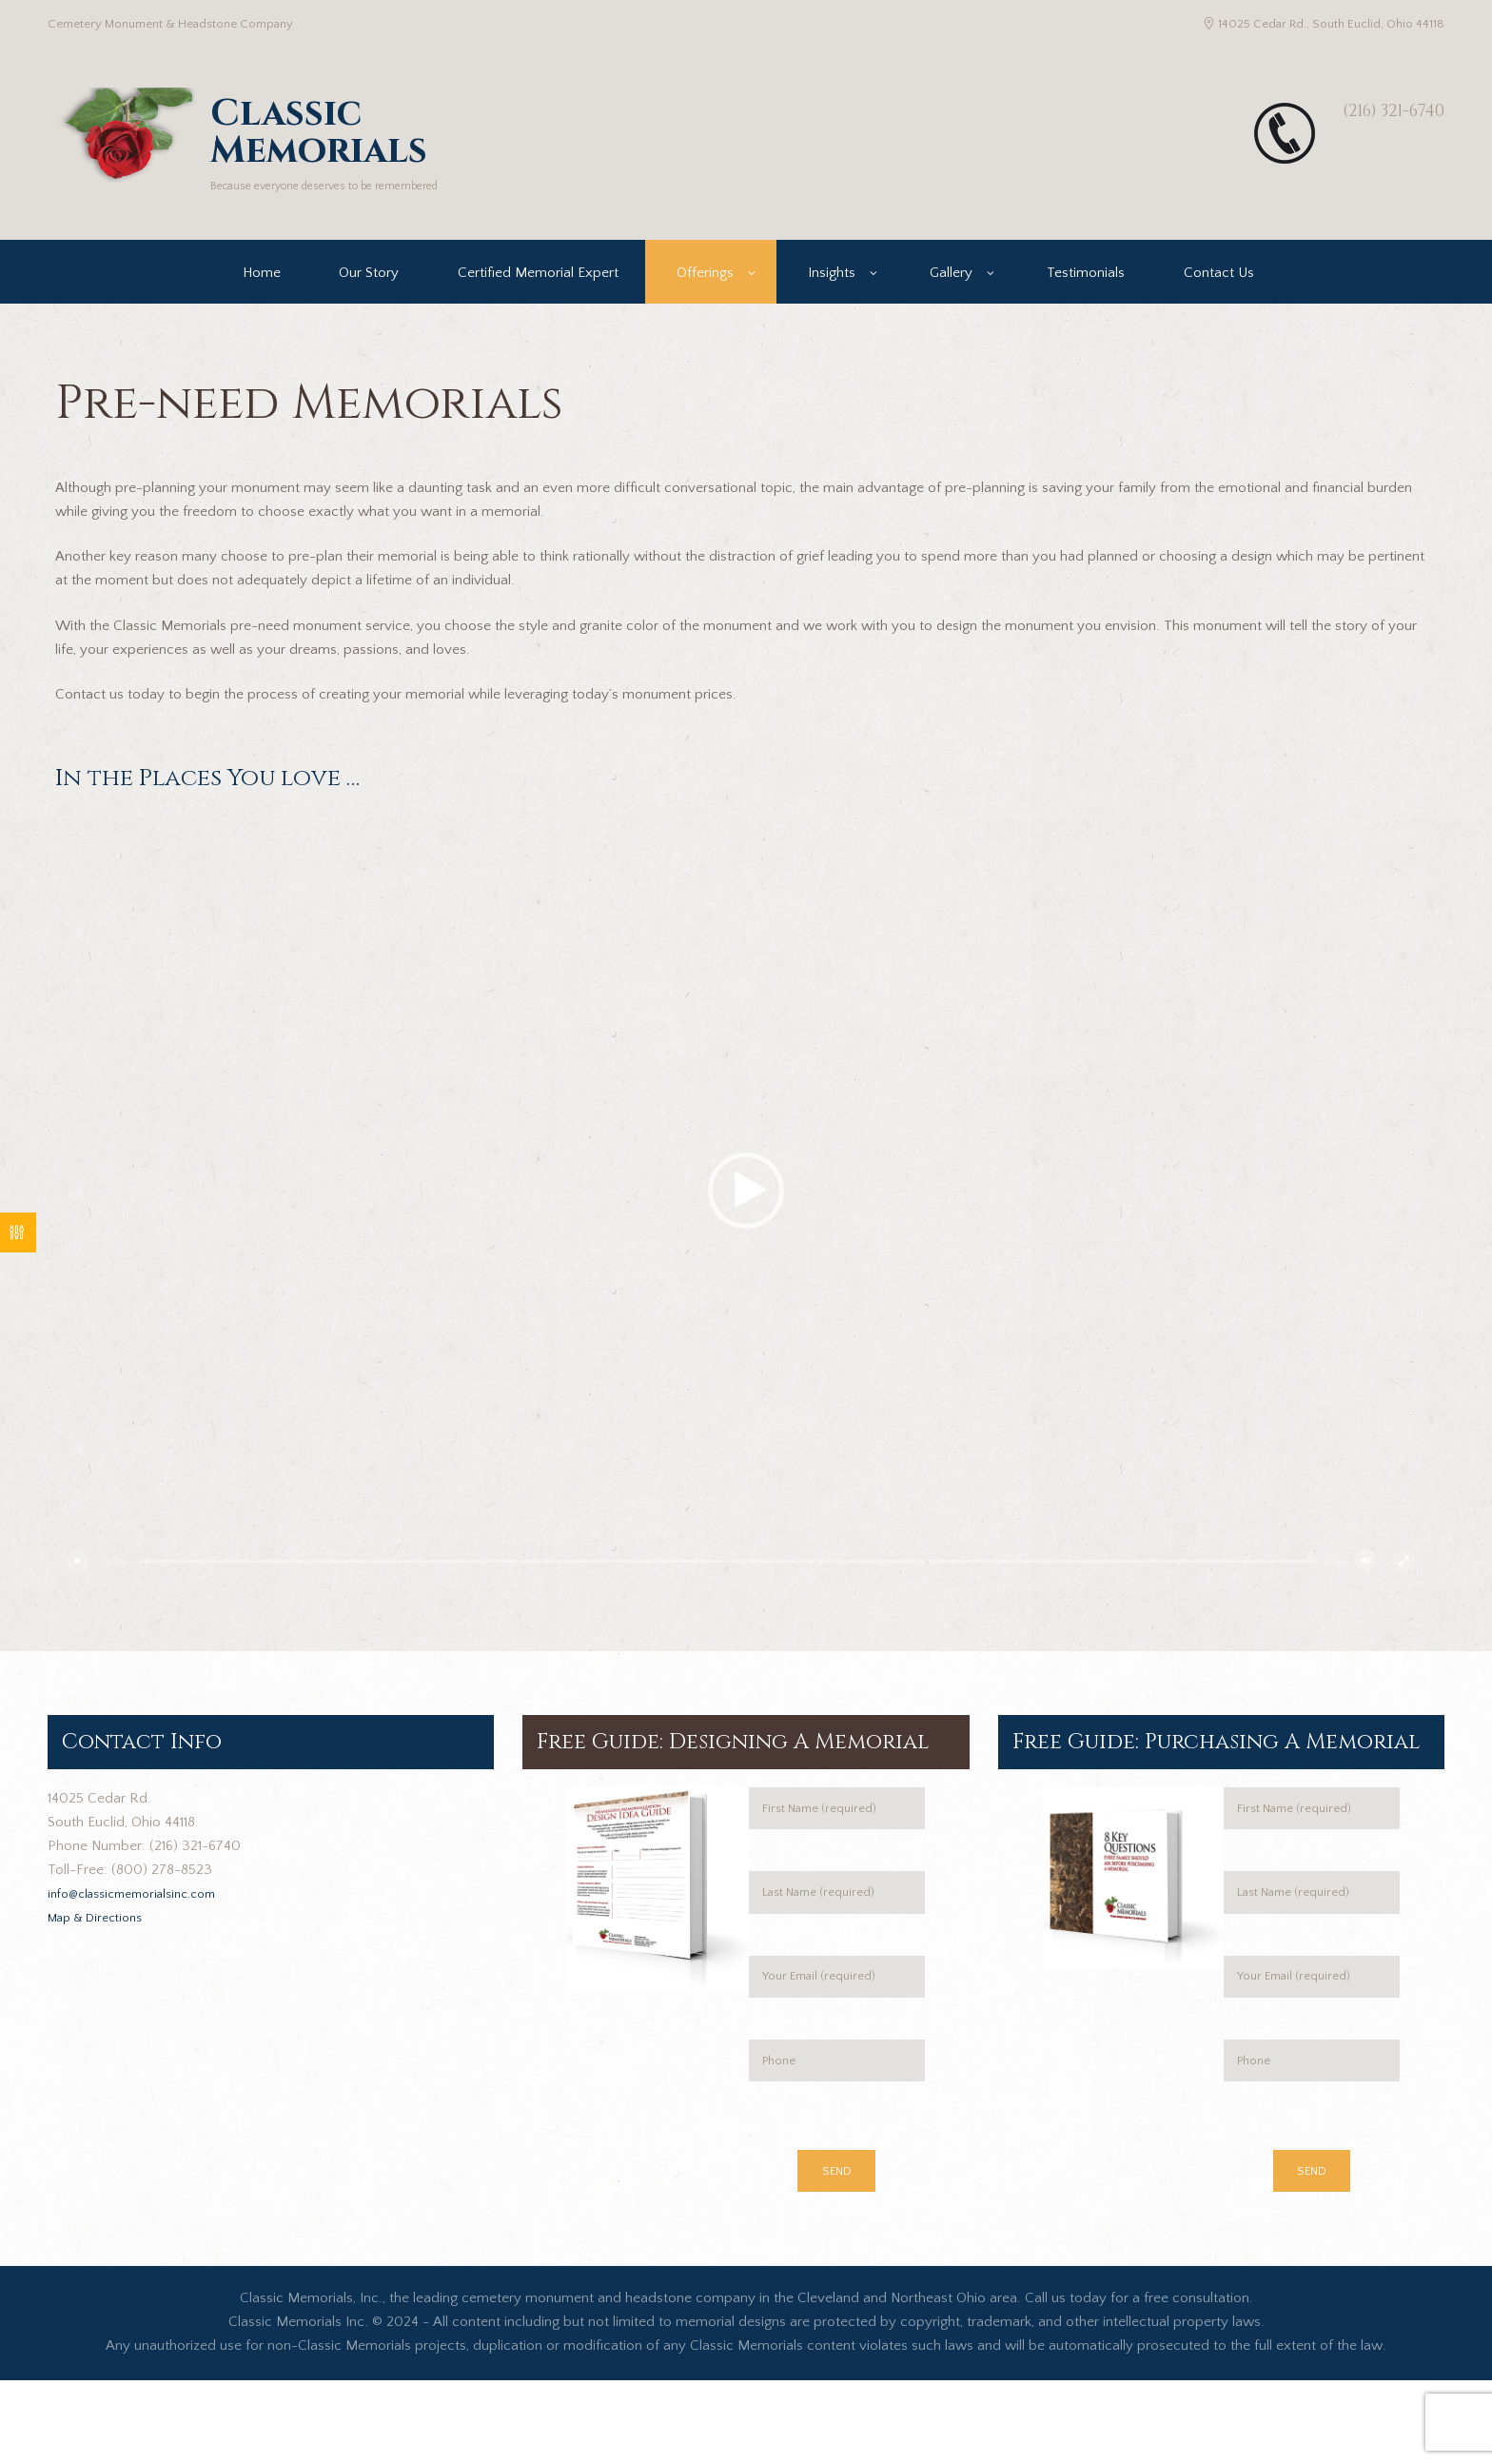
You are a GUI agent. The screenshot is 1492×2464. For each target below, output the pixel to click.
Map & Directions (102, 1946)
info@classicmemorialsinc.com (144, 1922)
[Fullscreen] (1409, 1589)
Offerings (705, 301)
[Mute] (1371, 1589)
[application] (746, 1219)
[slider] (727, 1589)
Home (262, 301)
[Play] (83, 1589)
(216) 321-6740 (1368, 109)
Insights (831, 301)
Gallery (951, 301)
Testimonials (1086, 301)
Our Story (369, 301)
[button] (746, 1220)
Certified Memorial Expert (538, 301)
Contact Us (1219, 301)
